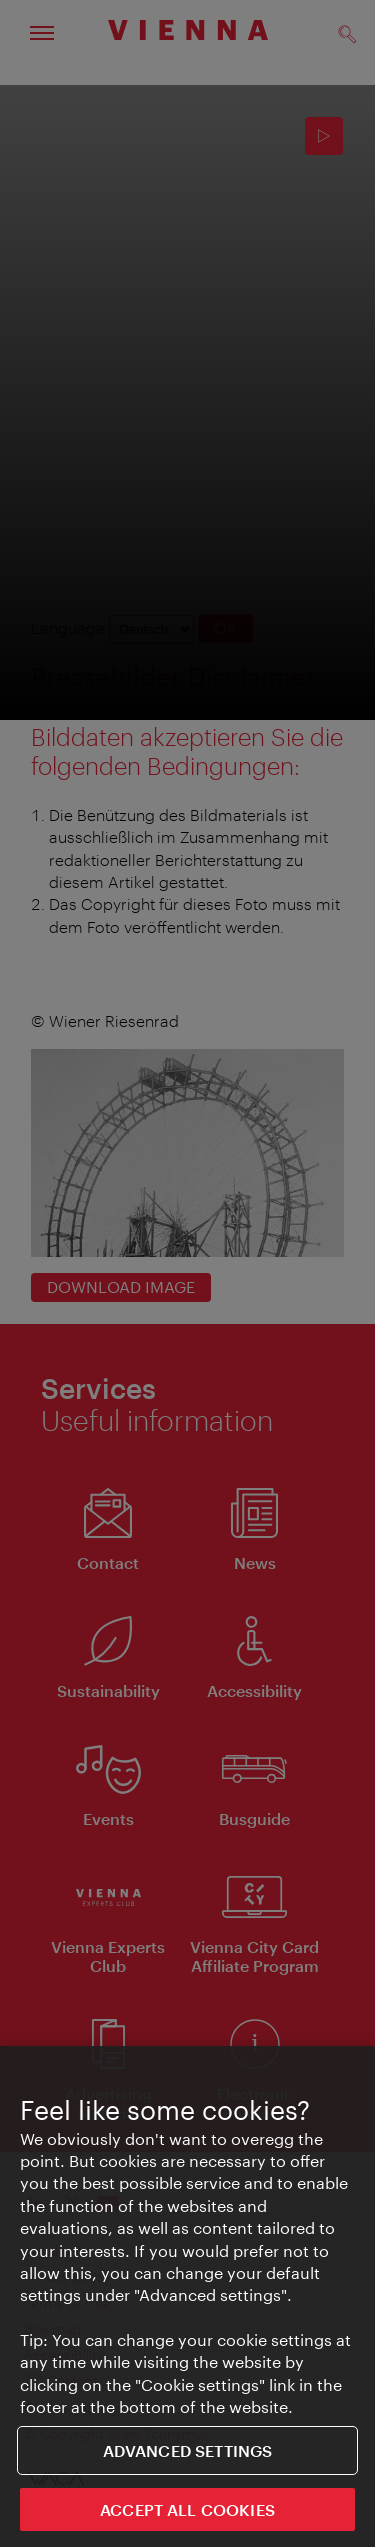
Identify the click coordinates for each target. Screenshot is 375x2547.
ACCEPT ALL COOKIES (187, 2510)
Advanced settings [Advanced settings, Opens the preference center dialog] (188, 2451)
